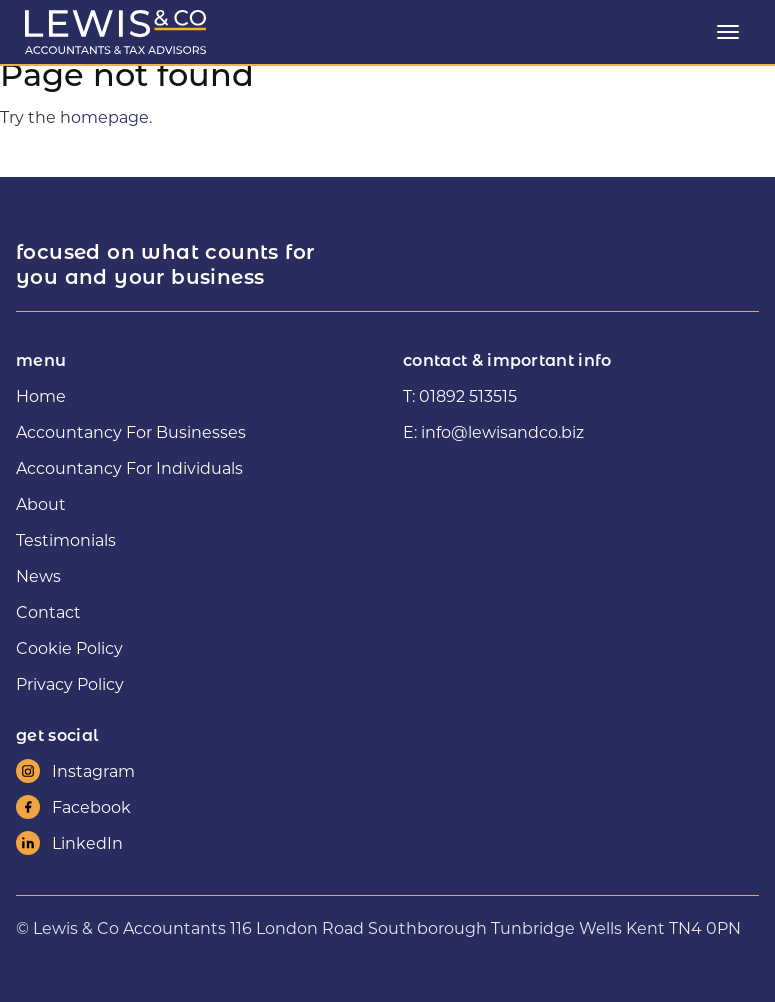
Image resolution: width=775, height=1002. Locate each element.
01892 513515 (468, 395)
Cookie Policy (69, 647)
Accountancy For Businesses (131, 431)
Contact (48, 611)
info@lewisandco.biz (502, 431)
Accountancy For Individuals (129, 467)
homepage (104, 116)
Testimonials (66, 539)
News (38, 575)
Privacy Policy (70, 683)
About (41, 503)
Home (41, 395)
